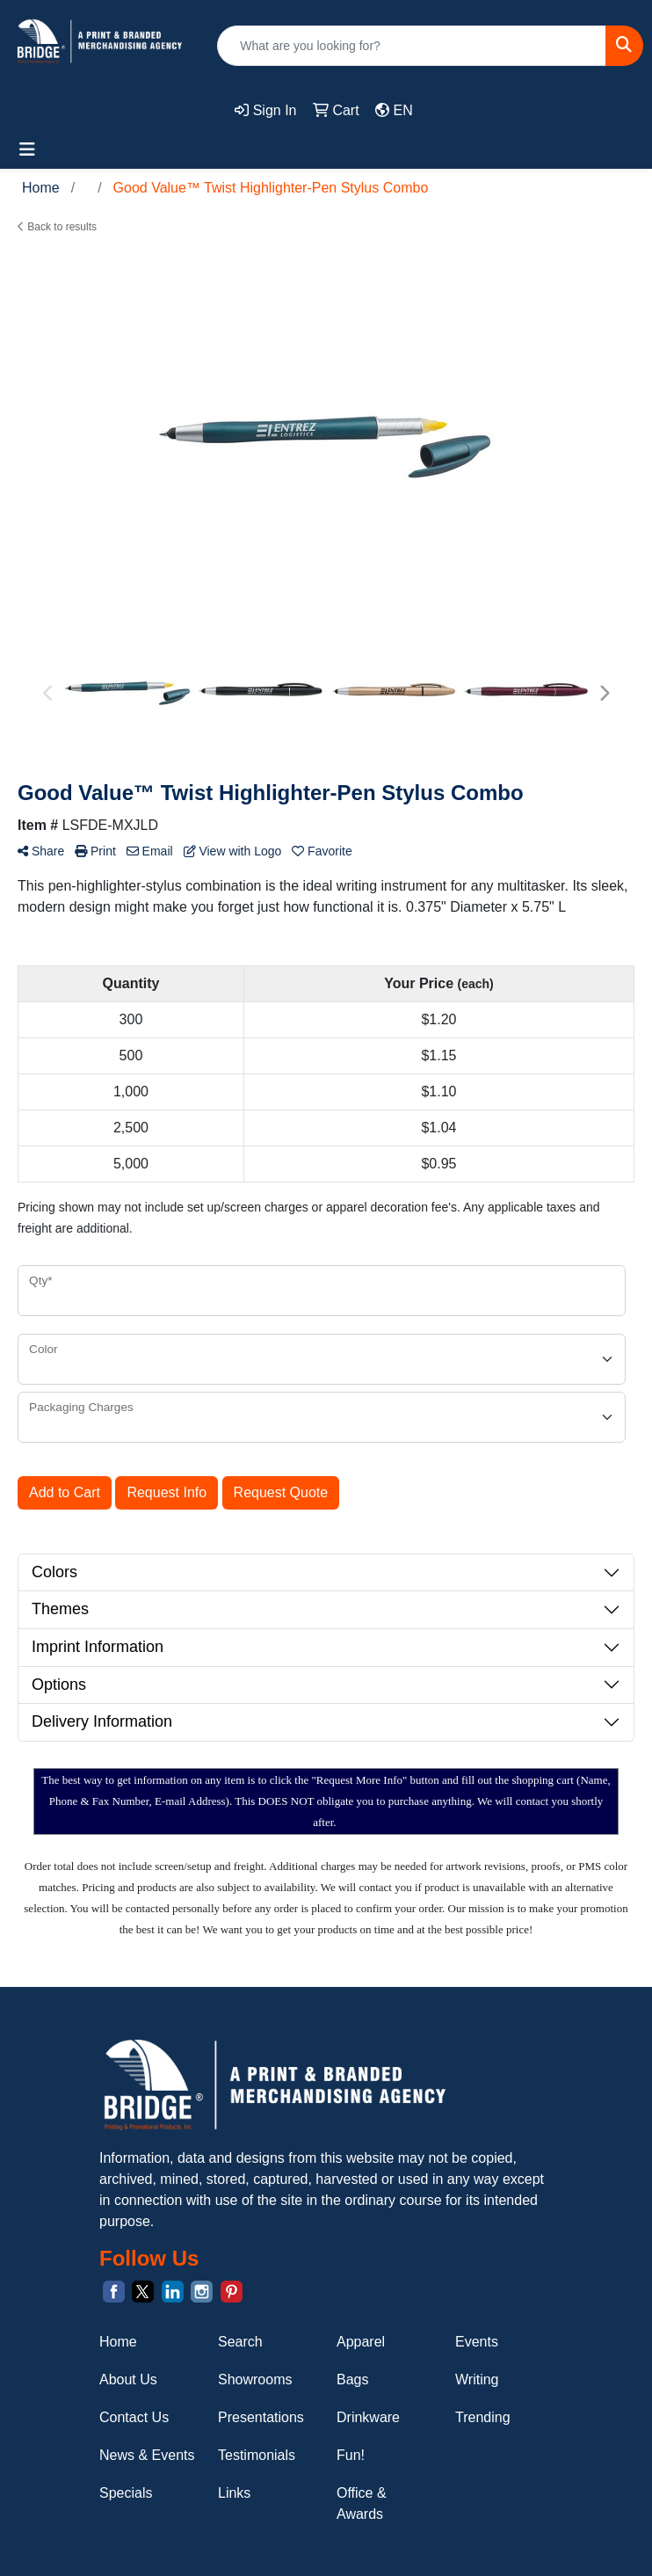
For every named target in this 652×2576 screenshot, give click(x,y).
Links (234, 2492)
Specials (125, 2492)
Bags (352, 2379)
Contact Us (134, 2417)
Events (476, 2341)
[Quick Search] (411, 45)
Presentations (261, 2417)
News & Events (146, 2455)
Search (240, 2341)
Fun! (351, 2455)
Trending (483, 2417)
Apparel (361, 2341)
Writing (477, 2379)
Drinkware (368, 2417)
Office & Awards (362, 2503)
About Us (128, 2379)
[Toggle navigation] (27, 149)
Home (118, 2341)
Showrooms (255, 2379)
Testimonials (256, 2455)
